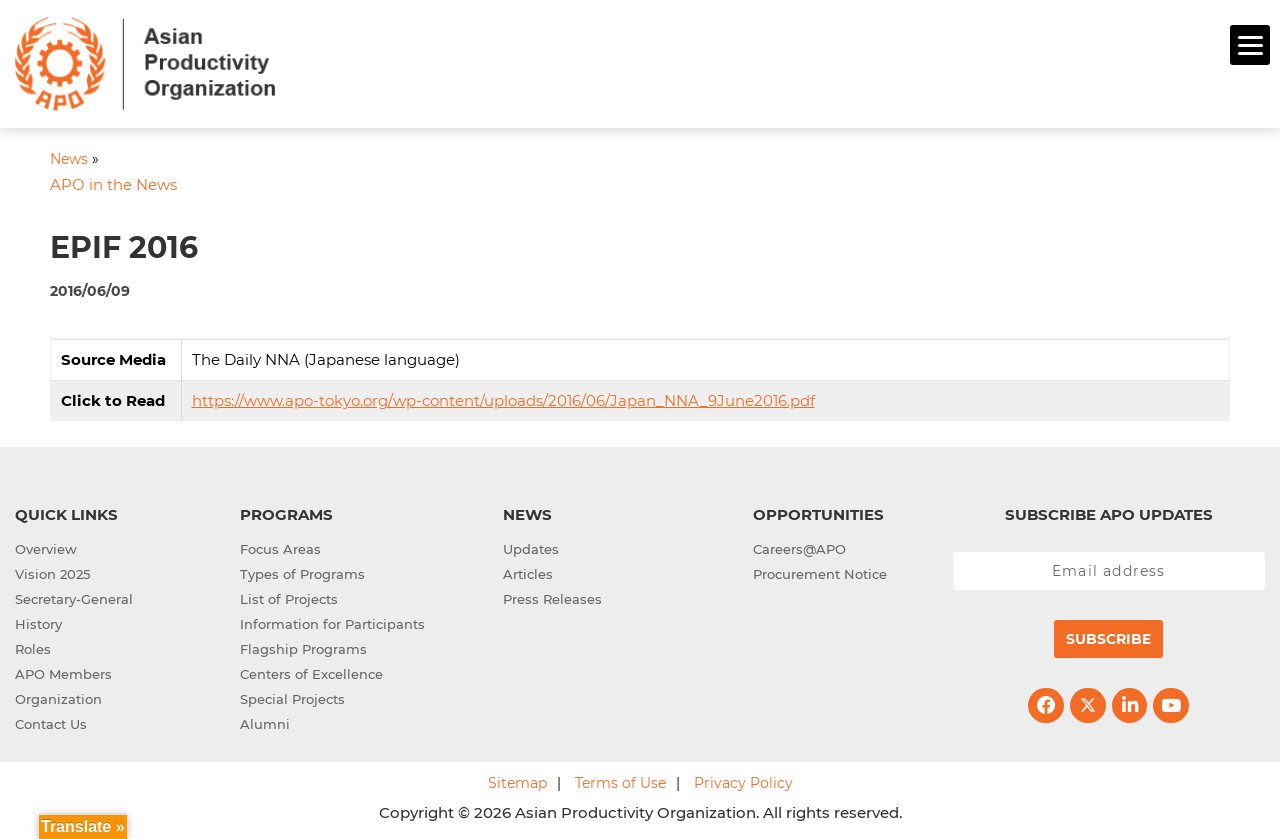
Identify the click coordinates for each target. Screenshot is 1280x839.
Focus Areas (280, 546)
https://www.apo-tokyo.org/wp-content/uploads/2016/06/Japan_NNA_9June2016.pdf (503, 397)
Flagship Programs (303, 646)
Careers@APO (799, 546)
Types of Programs (302, 571)
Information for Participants (332, 621)
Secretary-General (74, 596)
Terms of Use (620, 780)
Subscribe (1108, 636)
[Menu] (1250, 45)
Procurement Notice (820, 571)
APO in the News (113, 182)
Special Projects (292, 696)
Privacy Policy (743, 780)
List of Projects (289, 596)
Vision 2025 (52, 571)
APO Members (63, 671)
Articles (528, 571)
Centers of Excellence (311, 671)
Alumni (265, 721)
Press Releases (552, 596)
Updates (531, 546)
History (38, 621)
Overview (46, 546)
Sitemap (517, 780)
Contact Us (51, 721)
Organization (58, 696)
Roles (33, 646)
